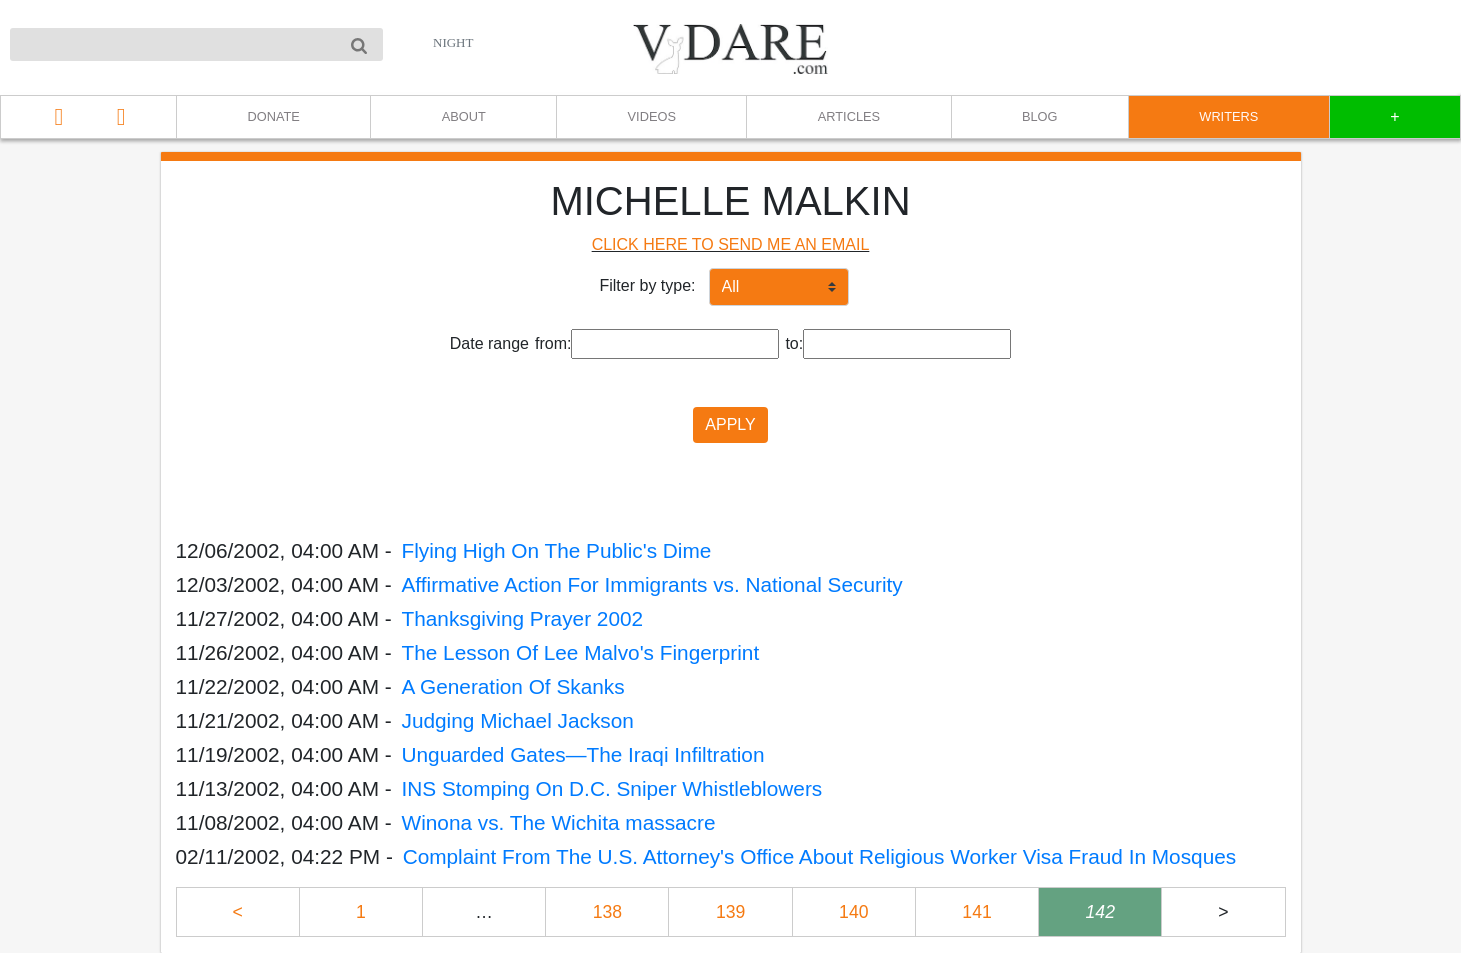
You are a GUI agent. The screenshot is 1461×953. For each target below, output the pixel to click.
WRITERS (1228, 116)
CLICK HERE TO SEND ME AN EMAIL (731, 244)
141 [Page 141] (976, 912)
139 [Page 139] (730, 912)
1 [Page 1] (361, 912)
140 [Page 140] (853, 912)
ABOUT (464, 116)
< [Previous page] (237, 912)
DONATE (273, 116)
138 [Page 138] (607, 912)
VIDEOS (652, 116)
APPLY (730, 424)
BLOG (1040, 116)
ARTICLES (849, 116)
